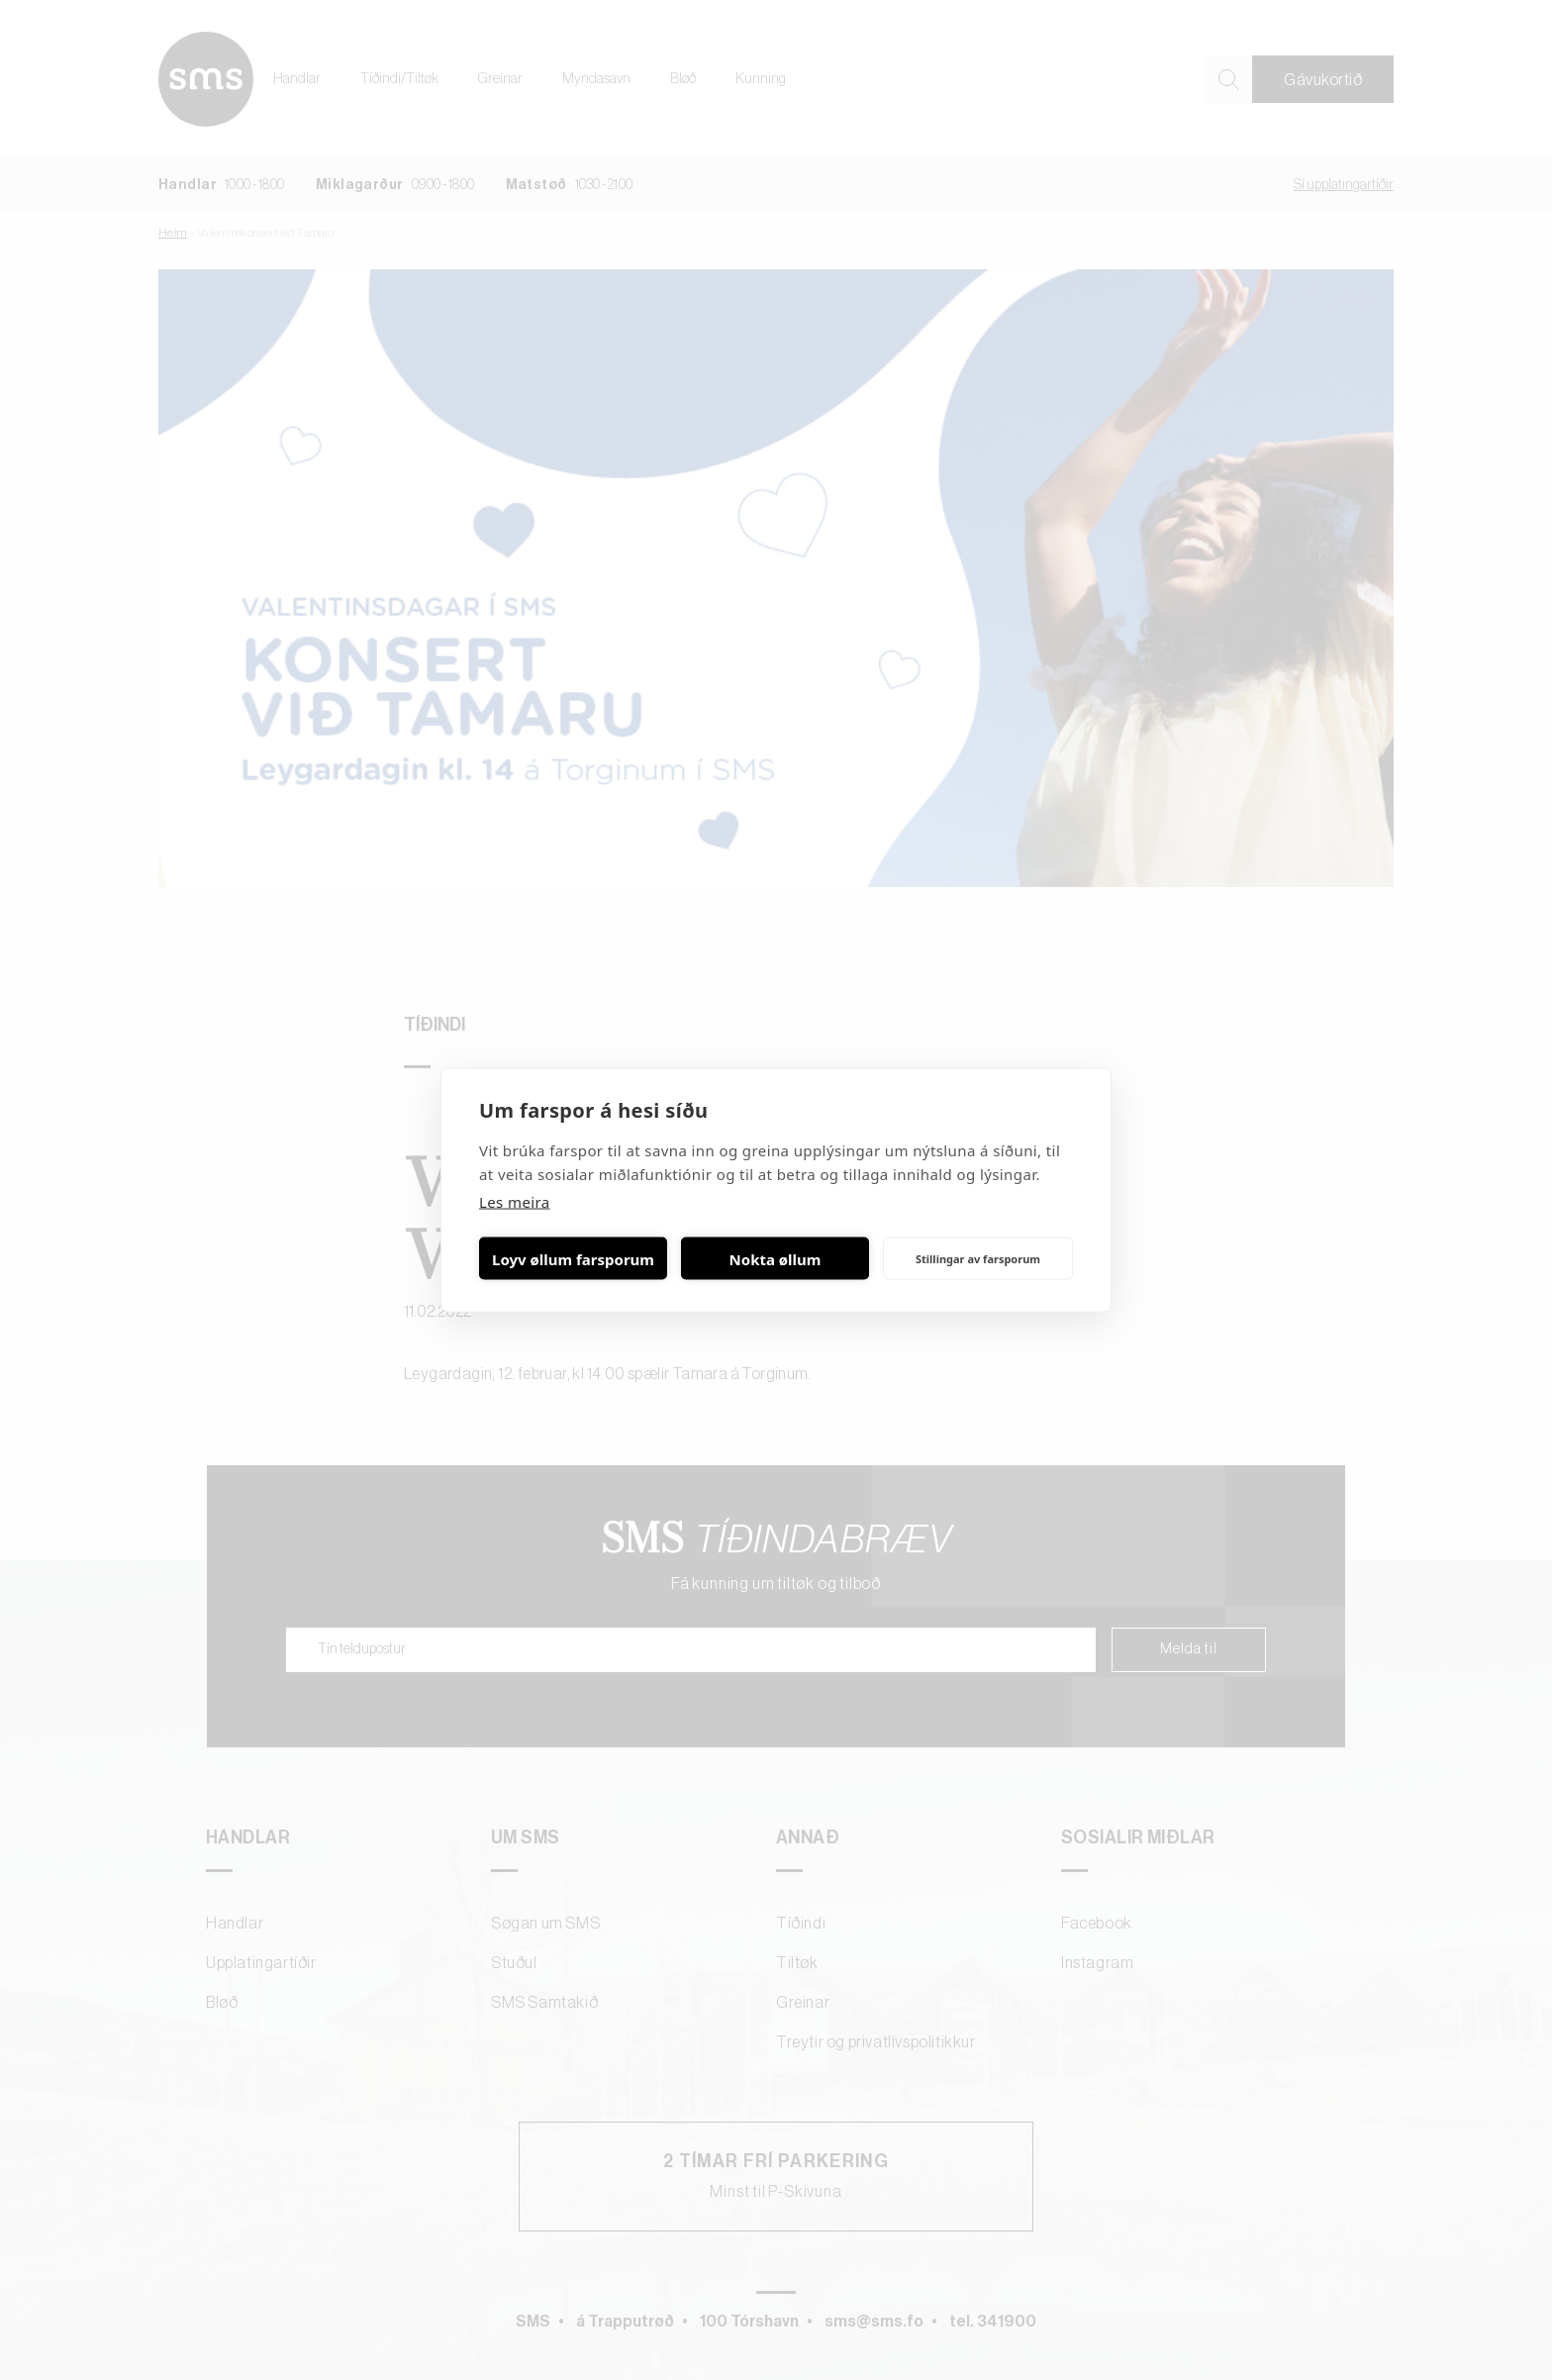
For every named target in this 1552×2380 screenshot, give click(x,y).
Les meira (514, 1202)
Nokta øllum (775, 1258)
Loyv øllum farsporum (573, 1258)
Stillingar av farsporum (978, 1257)
